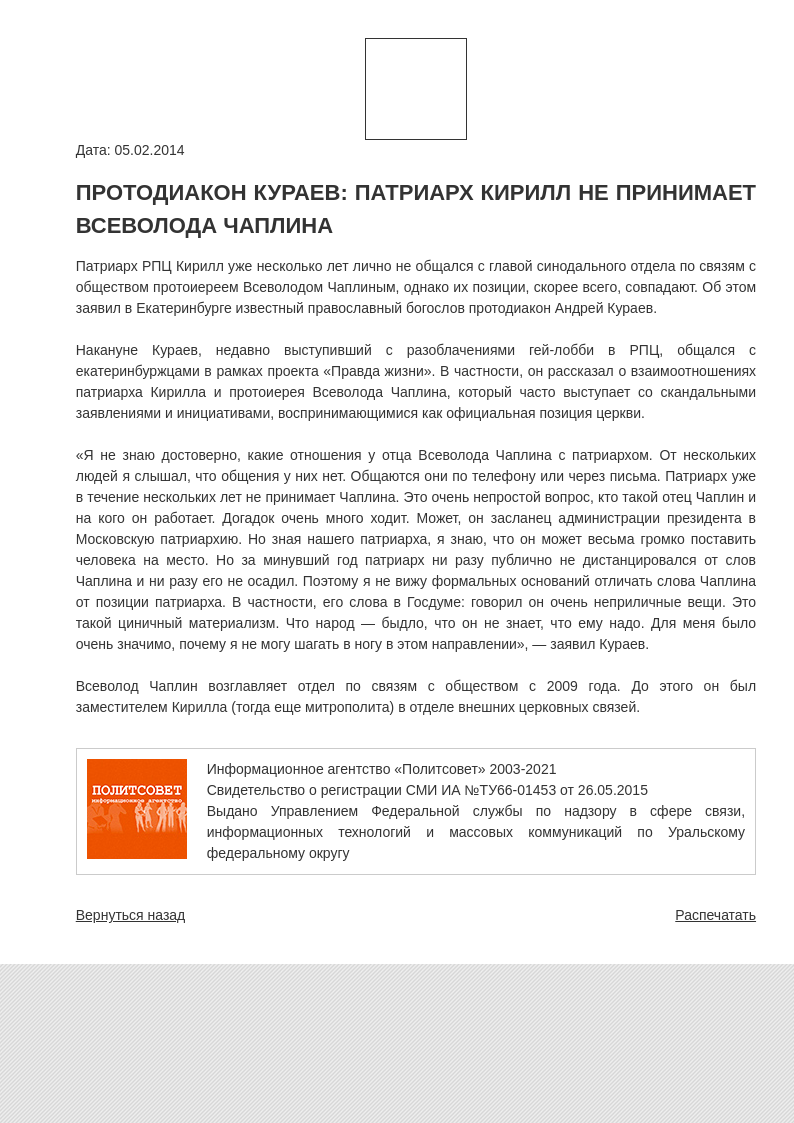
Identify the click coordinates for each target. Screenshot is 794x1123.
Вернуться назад (131, 915)
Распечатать (715, 915)
